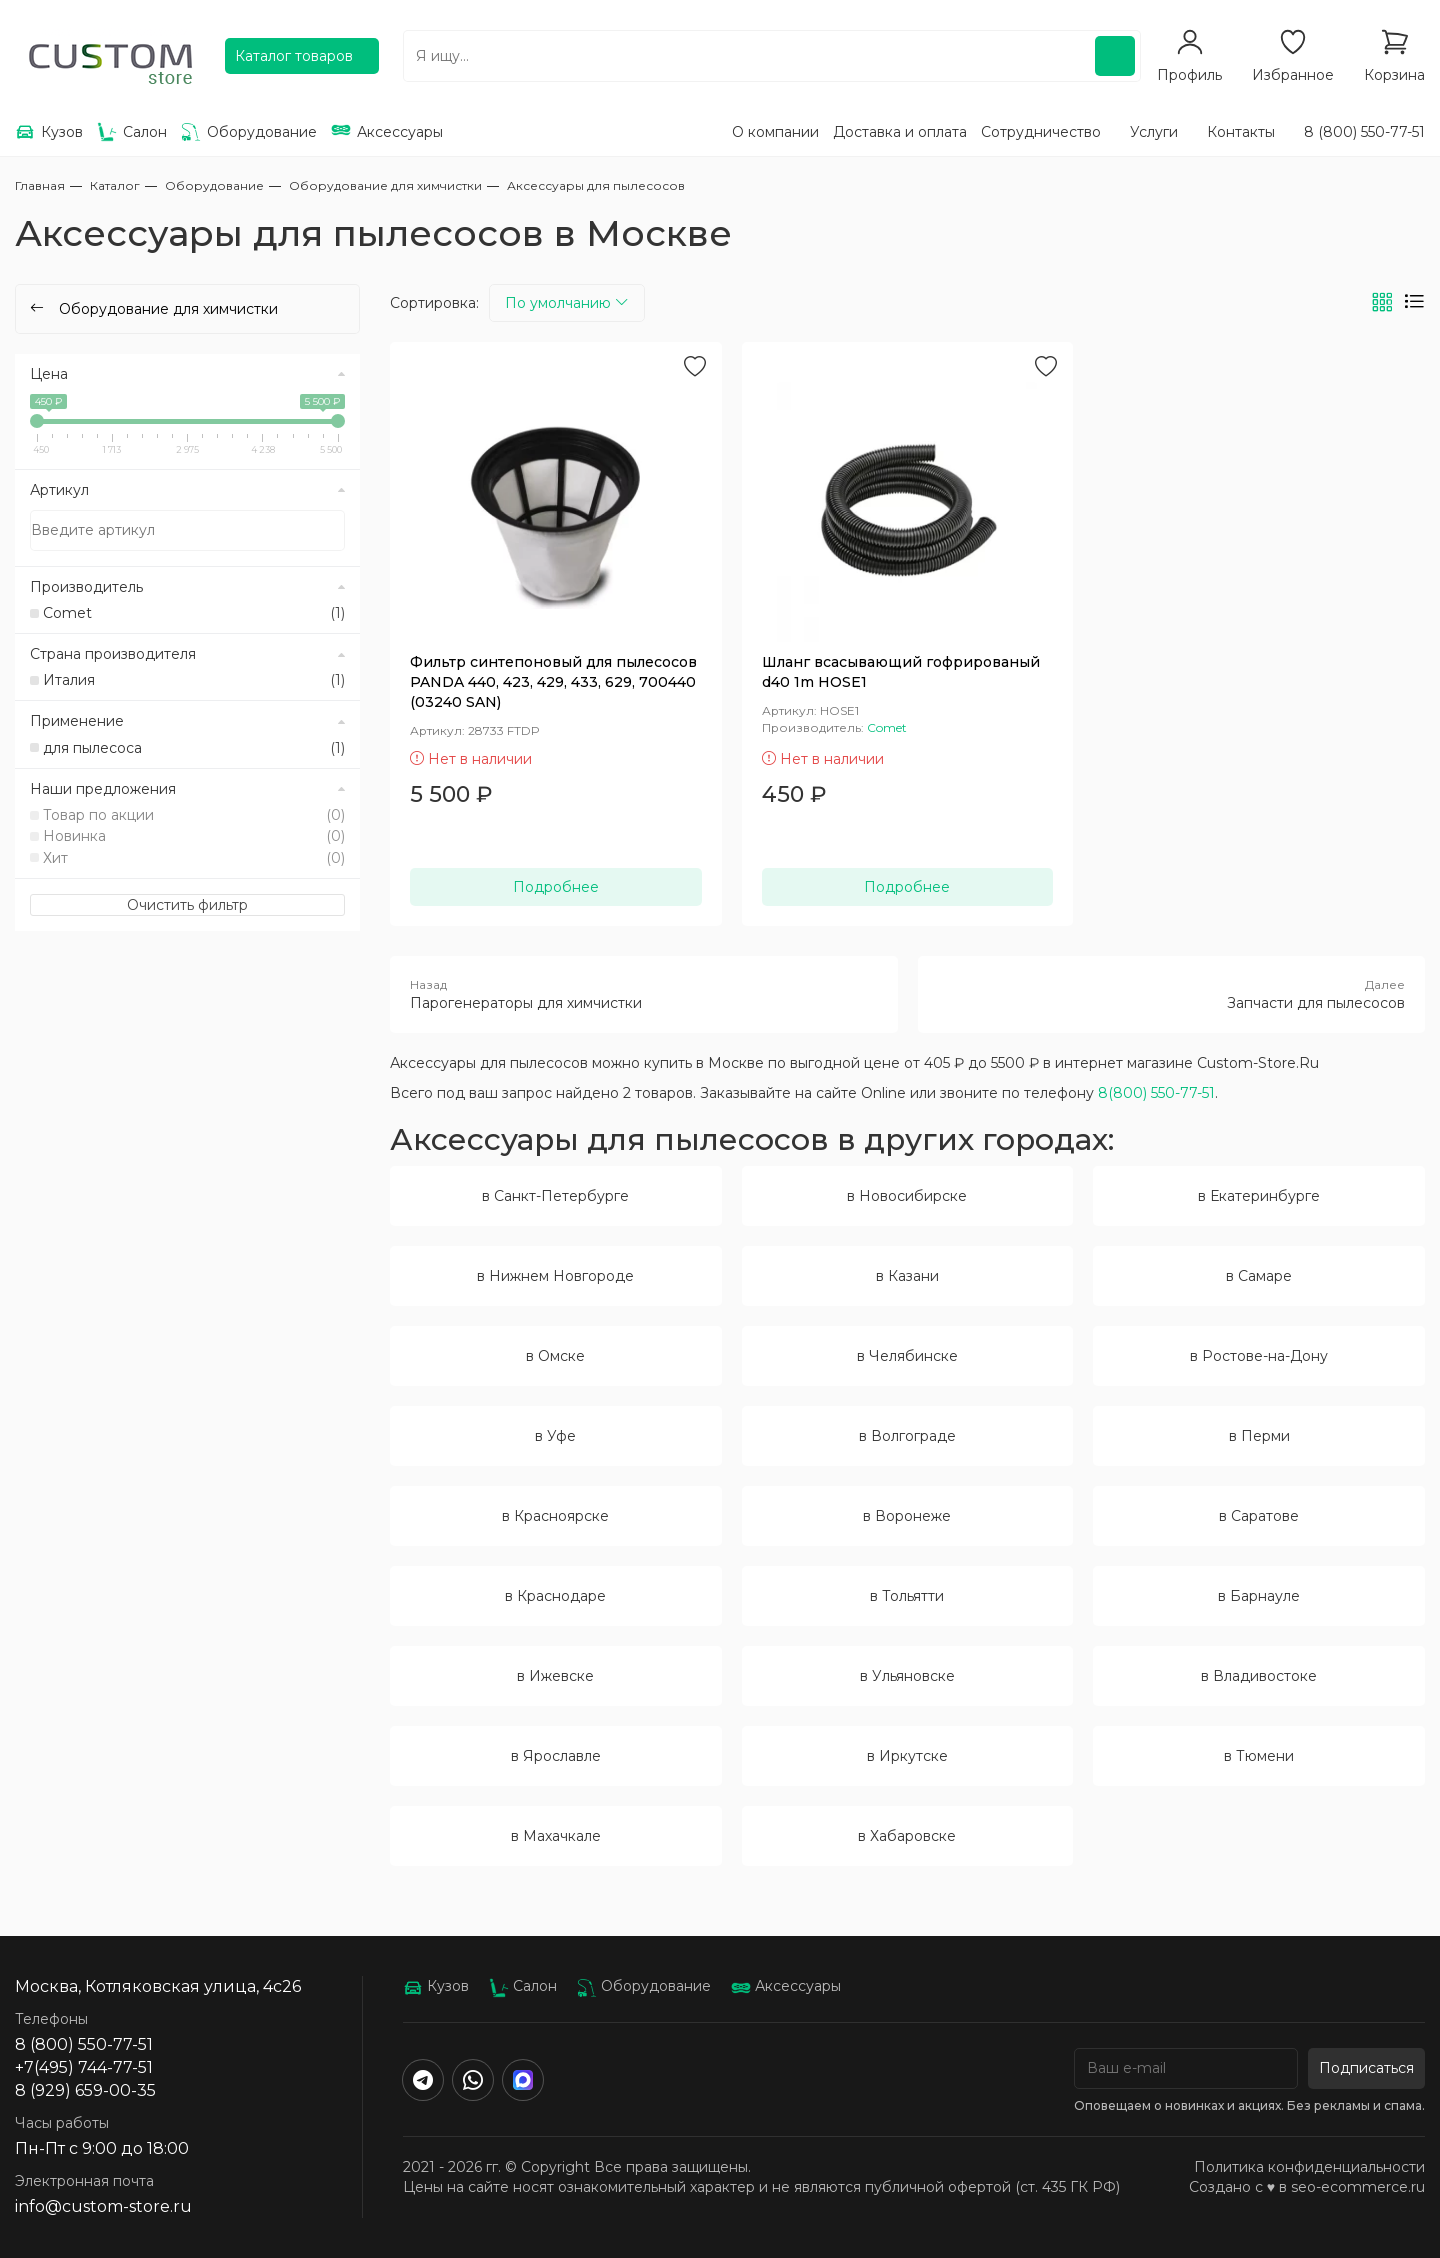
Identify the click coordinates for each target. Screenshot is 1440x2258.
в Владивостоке (1259, 1676)
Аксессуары (786, 1986)
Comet (194, 613)
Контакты (1241, 132)
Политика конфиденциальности (1309, 2167)
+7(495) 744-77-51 (84, 2067)
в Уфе (555, 1436)
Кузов (436, 1986)
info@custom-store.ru (103, 2206)
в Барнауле (1259, 1596)
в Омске (555, 1356)
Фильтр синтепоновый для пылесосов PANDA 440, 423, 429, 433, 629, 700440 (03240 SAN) (553, 682)
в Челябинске (907, 1356)
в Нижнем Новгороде (555, 1276)
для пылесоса (194, 748)
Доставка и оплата (900, 132)
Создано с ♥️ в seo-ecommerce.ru (1307, 2187)
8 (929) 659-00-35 (85, 2090)
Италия (194, 680)
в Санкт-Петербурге (555, 1196)
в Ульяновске (907, 1676)
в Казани (907, 1276)
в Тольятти (907, 1596)
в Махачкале (556, 1836)
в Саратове (1259, 1516)
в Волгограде (907, 1436)
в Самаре (1259, 1276)
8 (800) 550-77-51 (1364, 132)
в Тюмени (1259, 1756)
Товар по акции (194, 815)
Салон (523, 1986)
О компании (775, 132)
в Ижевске (555, 1676)
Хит (194, 858)
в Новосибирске (907, 1196)
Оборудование (644, 1986)
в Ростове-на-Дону (1259, 1356)
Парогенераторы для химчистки (644, 994)
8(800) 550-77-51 (1156, 1093)
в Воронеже (907, 1516)
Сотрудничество (1041, 132)
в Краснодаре (555, 1596)
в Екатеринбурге (1259, 1196)
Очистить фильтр (187, 905)
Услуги (1154, 132)
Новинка (194, 836)
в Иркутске (907, 1756)
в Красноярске (555, 1516)
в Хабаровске (907, 1836)
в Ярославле (556, 1756)
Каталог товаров (294, 56)
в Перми (1259, 1436)
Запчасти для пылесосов (1172, 994)
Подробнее (556, 887)
